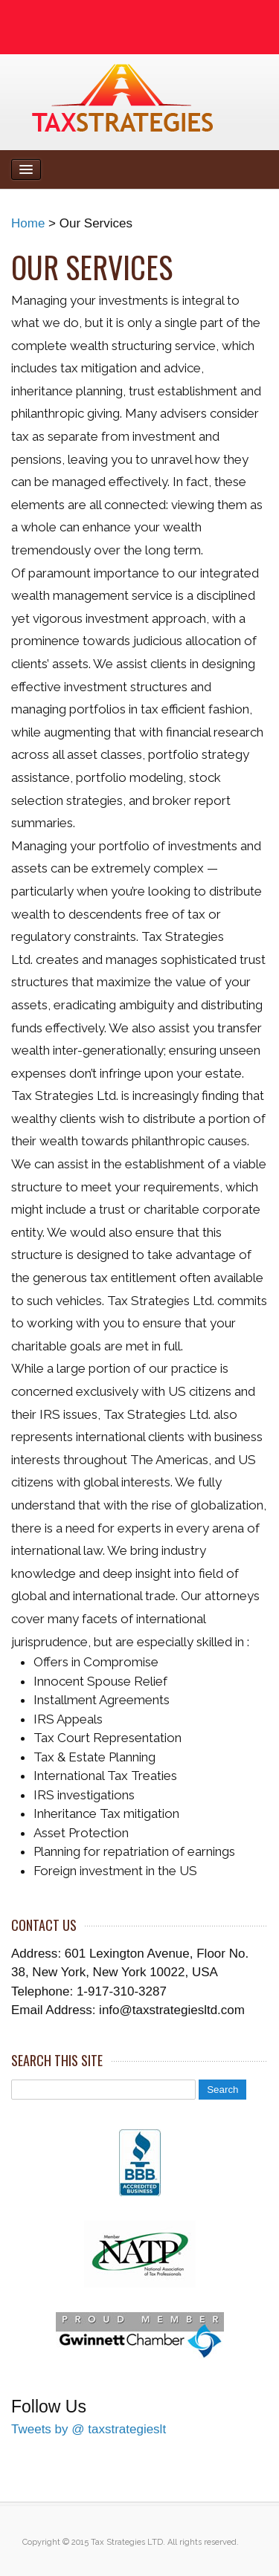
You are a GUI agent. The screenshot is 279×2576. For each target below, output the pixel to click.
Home (28, 223)
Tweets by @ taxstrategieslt (88, 2429)
